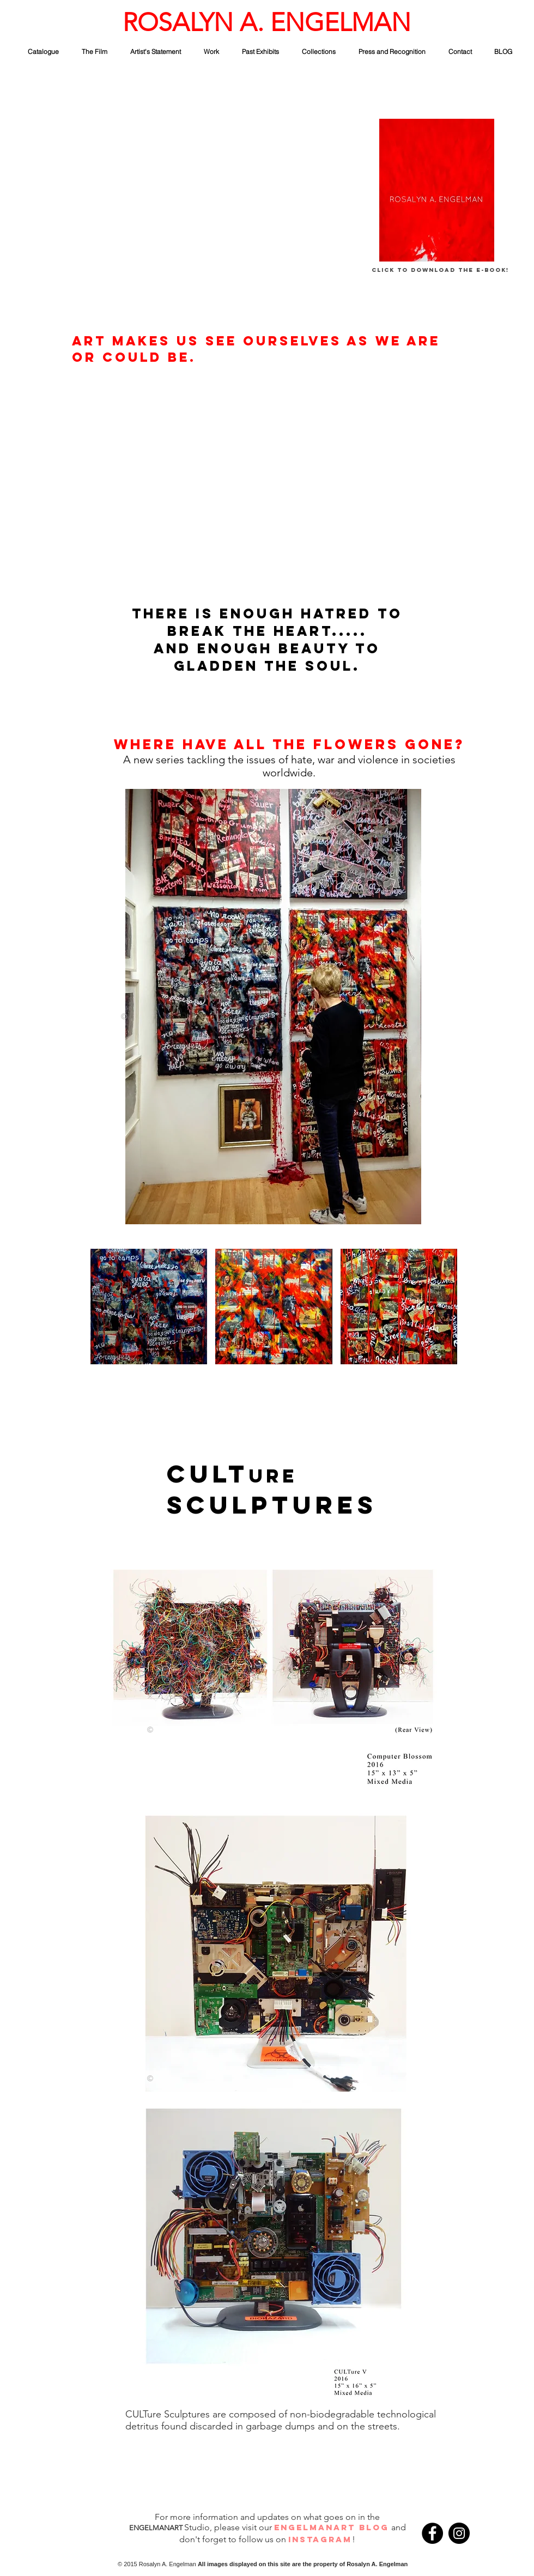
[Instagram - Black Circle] (459, 2533)
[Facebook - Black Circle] (432, 2533)
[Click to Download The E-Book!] (440, 271)
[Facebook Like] (491, 2534)
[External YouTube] (170, 206)
